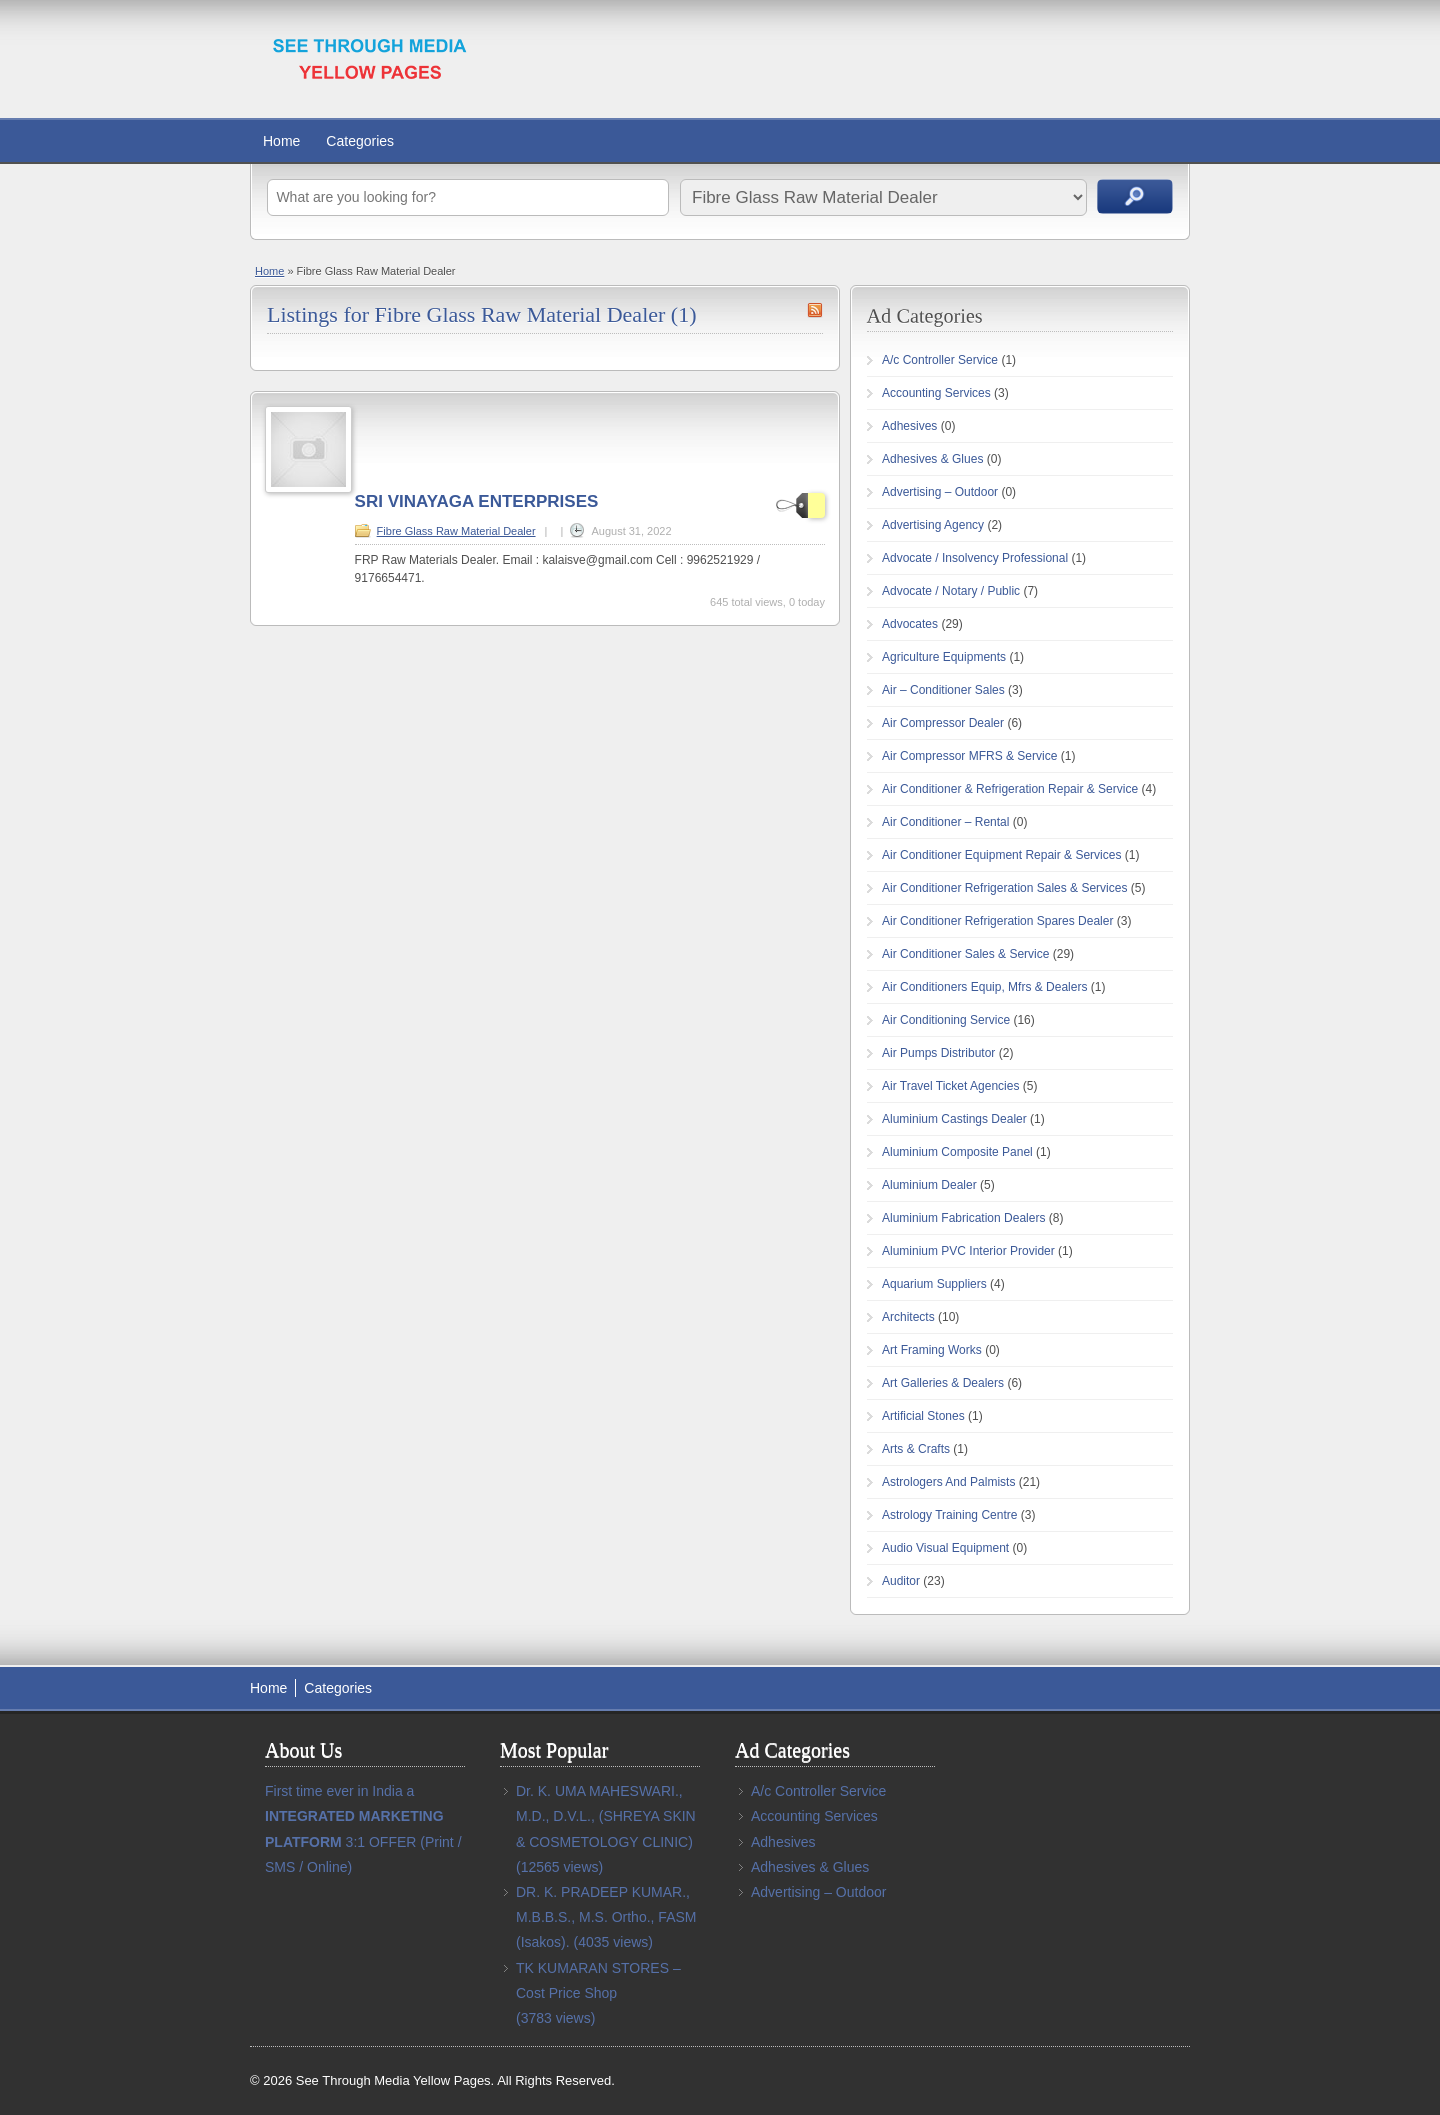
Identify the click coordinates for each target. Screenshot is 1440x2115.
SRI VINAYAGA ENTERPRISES (477, 501)
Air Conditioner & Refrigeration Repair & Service (1010, 789)
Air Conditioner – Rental (945, 822)
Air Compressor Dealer (943, 723)
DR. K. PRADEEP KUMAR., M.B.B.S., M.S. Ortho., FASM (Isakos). (606, 1917)
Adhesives (909, 426)
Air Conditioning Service (946, 1020)
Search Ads (1135, 196)
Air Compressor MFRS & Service (969, 756)
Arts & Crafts (916, 1449)
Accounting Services (936, 393)
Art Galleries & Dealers (943, 1383)
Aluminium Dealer (929, 1185)
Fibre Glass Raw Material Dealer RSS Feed (815, 310)
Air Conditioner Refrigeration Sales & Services (1004, 888)
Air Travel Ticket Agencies (950, 1086)
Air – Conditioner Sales (943, 690)
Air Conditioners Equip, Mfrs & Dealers (984, 987)
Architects (908, 1317)
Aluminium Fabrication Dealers (963, 1218)
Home (281, 141)
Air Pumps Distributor (938, 1053)
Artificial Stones (923, 1416)
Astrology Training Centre (949, 1515)
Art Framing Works (932, 1350)
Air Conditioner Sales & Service (965, 954)
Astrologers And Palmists (948, 1482)
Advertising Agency (933, 525)
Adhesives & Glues (932, 459)
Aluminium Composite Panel (957, 1152)
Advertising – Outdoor (940, 492)
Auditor (901, 1581)
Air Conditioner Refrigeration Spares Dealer (997, 921)
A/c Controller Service (940, 360)
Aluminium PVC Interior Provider (968, 1251)
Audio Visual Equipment (945, 1548)
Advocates (910, 624)
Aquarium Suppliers (934, 1284)
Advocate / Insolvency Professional (975, 558)
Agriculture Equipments (944, 657)
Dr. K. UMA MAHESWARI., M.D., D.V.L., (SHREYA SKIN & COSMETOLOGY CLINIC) (606, 1816)
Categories (360, 141)
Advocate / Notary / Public (951, 591)
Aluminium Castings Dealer (954, 1119)
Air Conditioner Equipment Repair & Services (1001, 855)
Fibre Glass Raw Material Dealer (456, 531)
